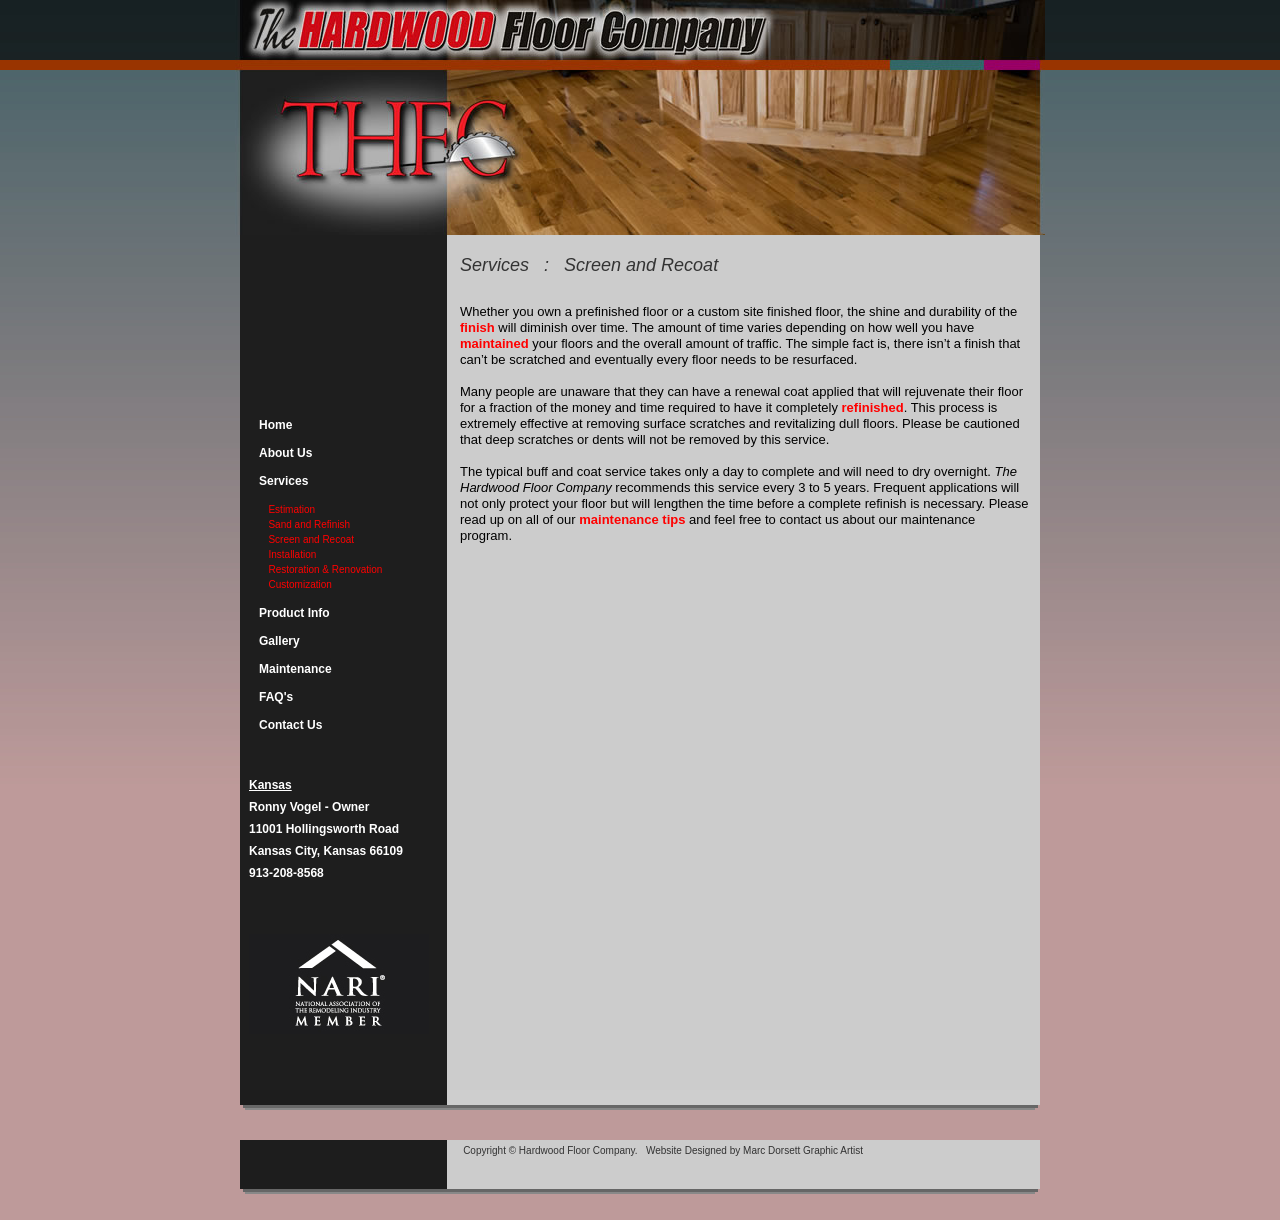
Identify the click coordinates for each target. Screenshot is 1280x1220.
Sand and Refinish (308, 524)
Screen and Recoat (310, 539)
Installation (291, 554)
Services (283, 481)
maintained (496, 343)
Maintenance (295, 669)
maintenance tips (632, 519)
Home (275, 425)
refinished (873, 407)
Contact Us (290, 725)
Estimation (290, 509)
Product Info (294, 613)
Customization (299, 584)
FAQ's (276, 697)
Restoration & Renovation (324, 569)
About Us (285, 453)
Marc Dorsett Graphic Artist (803, 1150)
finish (479, 327)
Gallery (279, 641)
